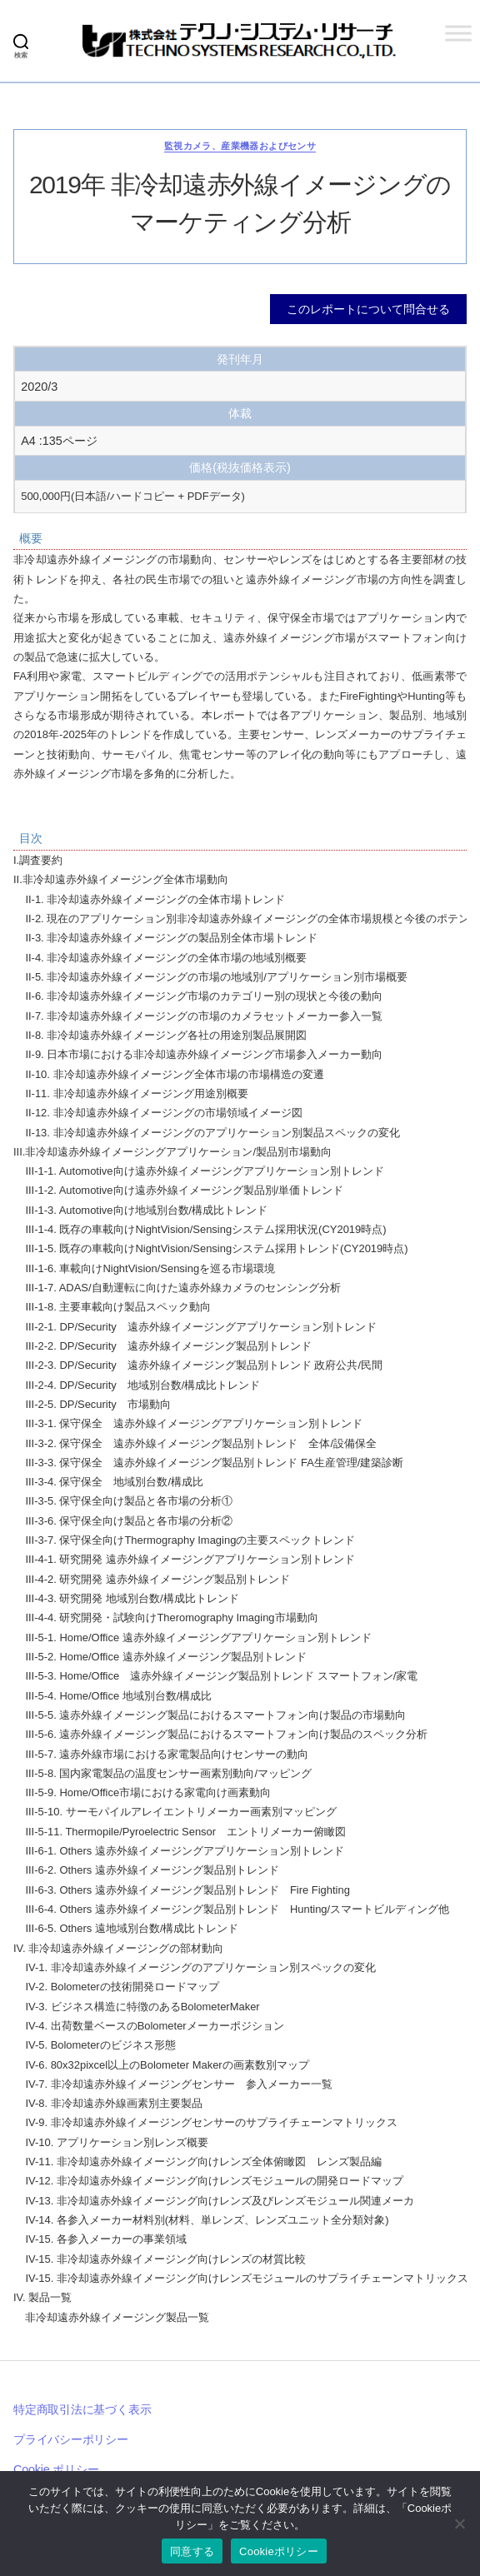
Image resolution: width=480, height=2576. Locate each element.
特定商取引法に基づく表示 (82, 2409)
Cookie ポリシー (55, 2469)
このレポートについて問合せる (368, 309)
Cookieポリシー (278, 2551)
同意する (192, 2551)
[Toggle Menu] (458, 33)
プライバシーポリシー (70, 2439)
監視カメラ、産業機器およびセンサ (240, 146)
